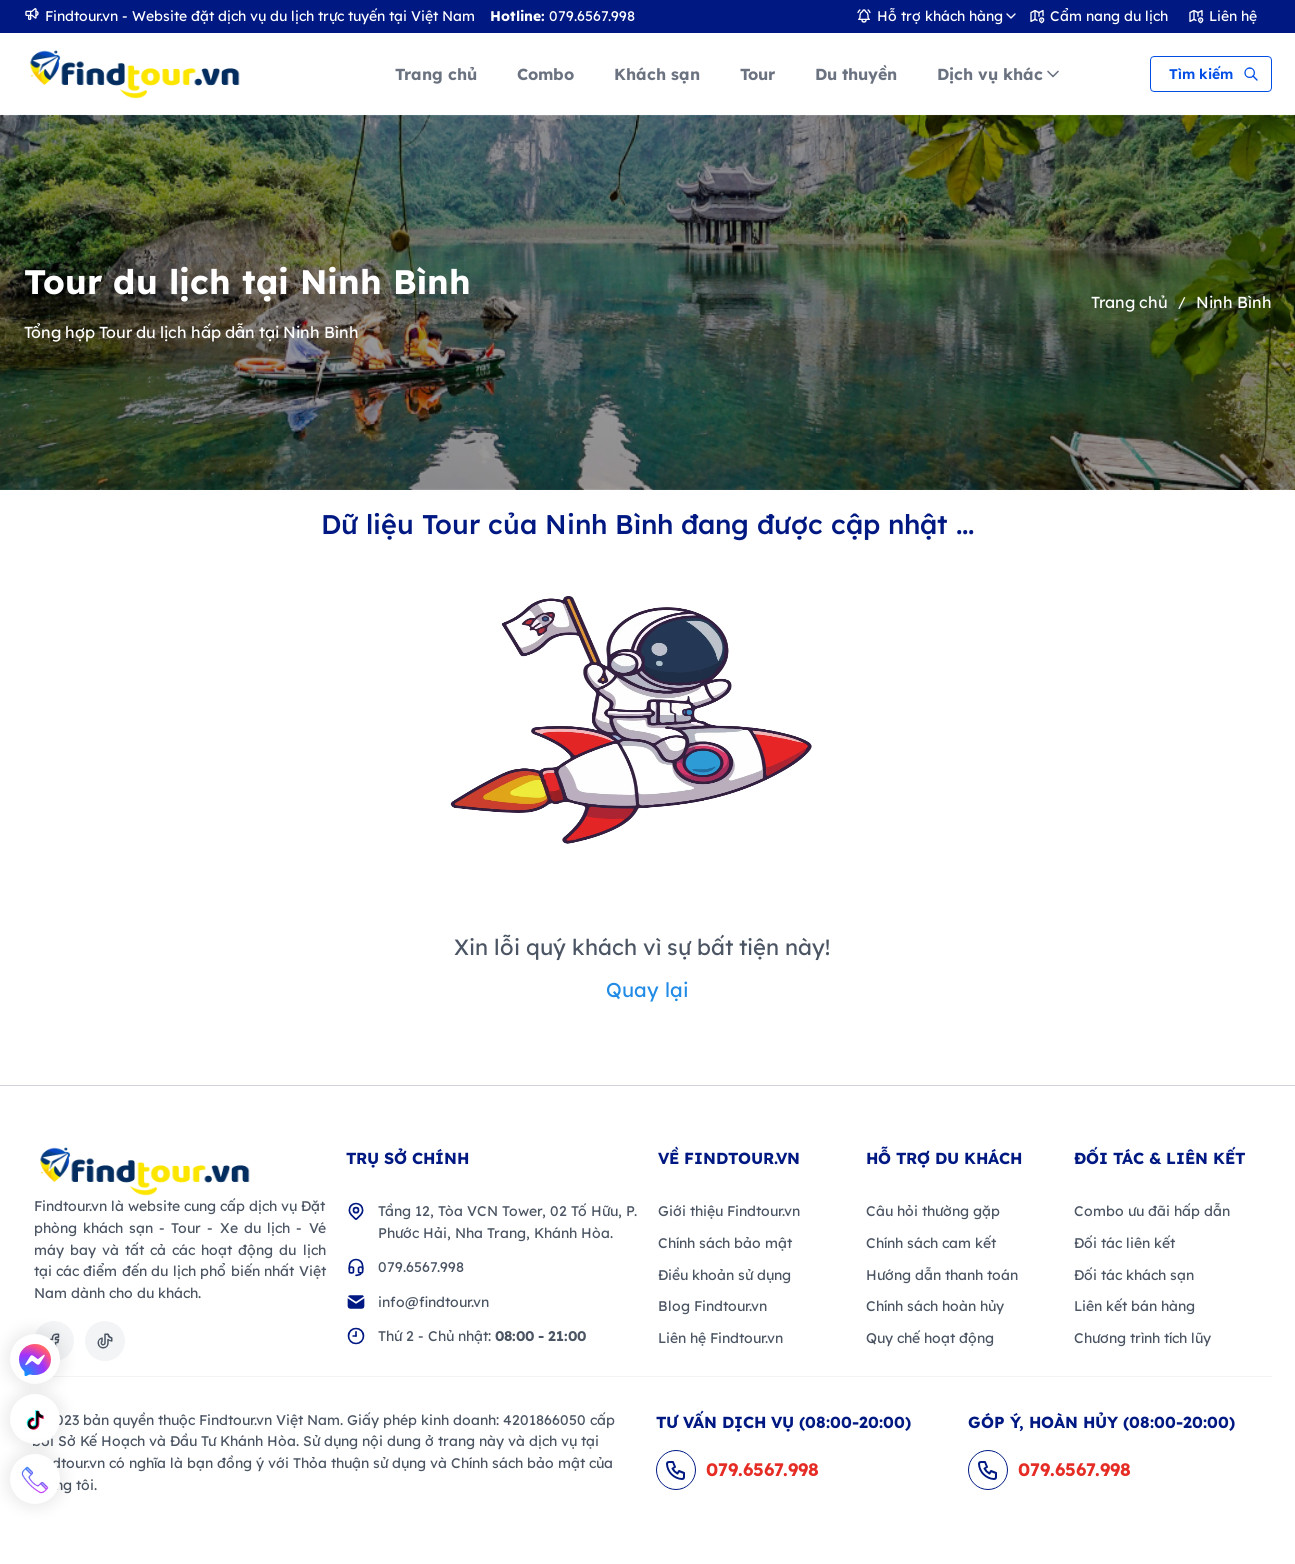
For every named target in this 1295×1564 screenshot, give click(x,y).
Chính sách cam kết (931, 1243)
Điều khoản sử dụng (724, 1275)
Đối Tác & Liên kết (1159, 1158)
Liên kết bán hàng (1134, 1306)
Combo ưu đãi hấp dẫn (1152, 1211)
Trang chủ (1129, 302)
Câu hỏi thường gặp (933, 1211)
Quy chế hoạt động (930, 1338)
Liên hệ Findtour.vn (720, 1338)
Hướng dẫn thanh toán (942, 1275)
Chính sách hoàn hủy (935, 1306)
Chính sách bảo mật (725, 1243)
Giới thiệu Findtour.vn (729, 1211)
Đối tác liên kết (1124, 1243)
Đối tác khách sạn (1134, 1275)
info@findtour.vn (433, 1302)
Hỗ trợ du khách (944, 1158)
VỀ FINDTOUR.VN (729, 1158)
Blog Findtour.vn (712, 1306)
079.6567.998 (421, 1267)
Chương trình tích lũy (1142, 1338)
